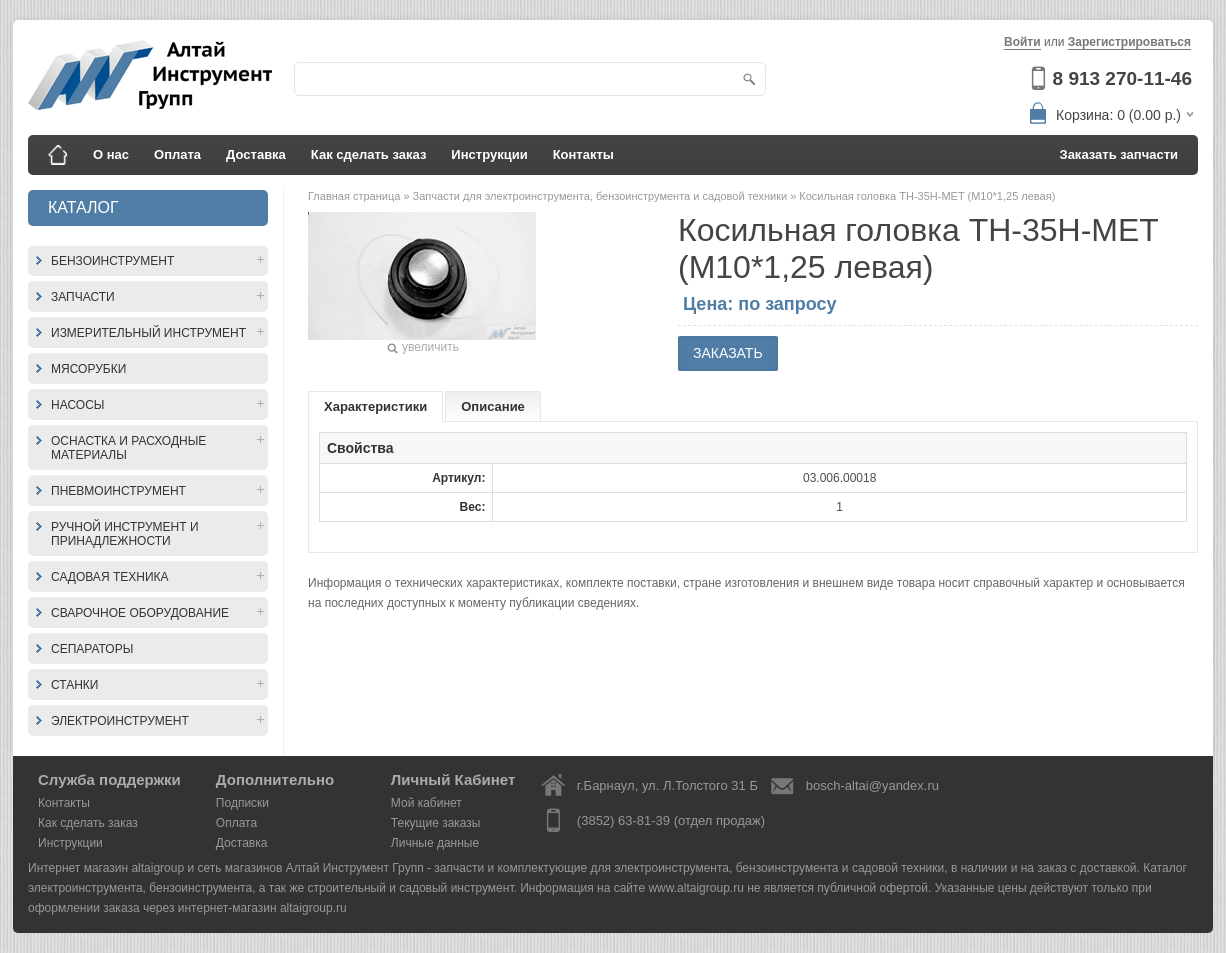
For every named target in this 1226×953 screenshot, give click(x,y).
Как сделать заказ (369, 154)
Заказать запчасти (1119, 154)
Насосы (77, 405)
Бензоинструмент (112, 261)
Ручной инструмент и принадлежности (125, 534)
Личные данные (435, 843)
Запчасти (83, 297)
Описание (493, 406)
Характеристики (375, 406)
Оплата (177, 154)
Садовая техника (110, 577)
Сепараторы (92, 649)
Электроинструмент (120, 721)
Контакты (583, 154)
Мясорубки (88, 369)
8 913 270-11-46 (1122, 78)
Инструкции (489, 154)
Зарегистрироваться (1129, 42)
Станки (74, 685)
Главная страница (355, 196)
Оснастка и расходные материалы (128, 448)
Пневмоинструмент (118, 491)
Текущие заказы (436, 823)
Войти (1022, 42)
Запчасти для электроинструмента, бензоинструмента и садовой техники (602, 196)
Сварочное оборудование (140, 613)
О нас (111, 154)
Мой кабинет (426, 803)
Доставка (256, 154)
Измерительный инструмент (148, 333)
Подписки (242, 803)
